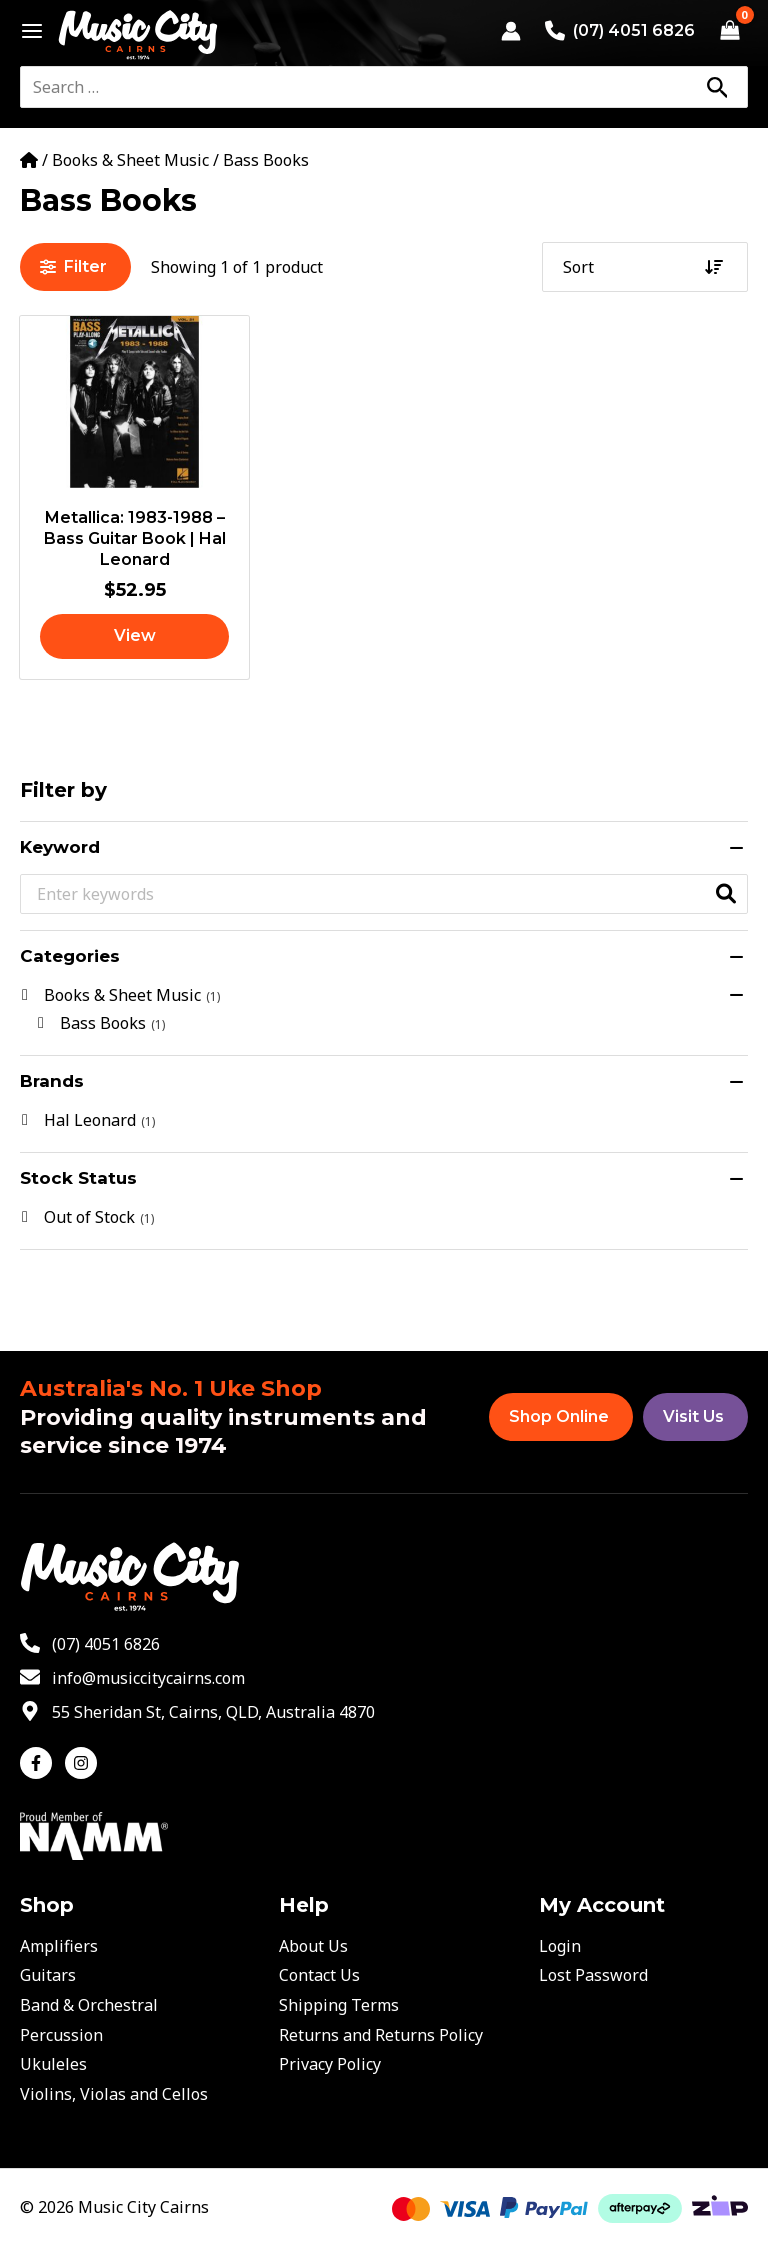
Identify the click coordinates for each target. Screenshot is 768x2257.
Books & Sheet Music (130, 160)
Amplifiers (59, 1946)
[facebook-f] (40, 1763)
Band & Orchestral (89, 2005)
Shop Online (559, 1416)
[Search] (717, 87)
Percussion (61, 2035)
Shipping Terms (339, 2005)
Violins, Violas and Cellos (114, 2094)
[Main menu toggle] (26, 31)
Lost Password (593, 1975)
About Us (313, 1946)
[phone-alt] (90, 1644)
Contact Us (319, 1975)
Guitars (48, 1975)
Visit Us (693, 1416)
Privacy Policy (330, 2064)
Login (560, 1946)
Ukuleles (53, 2064)
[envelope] (132, 1678)
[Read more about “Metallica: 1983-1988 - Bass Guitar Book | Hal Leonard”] (134, 636)
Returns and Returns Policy (381, 2035)
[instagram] (83, 1763)
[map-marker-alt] (197, 1712)
